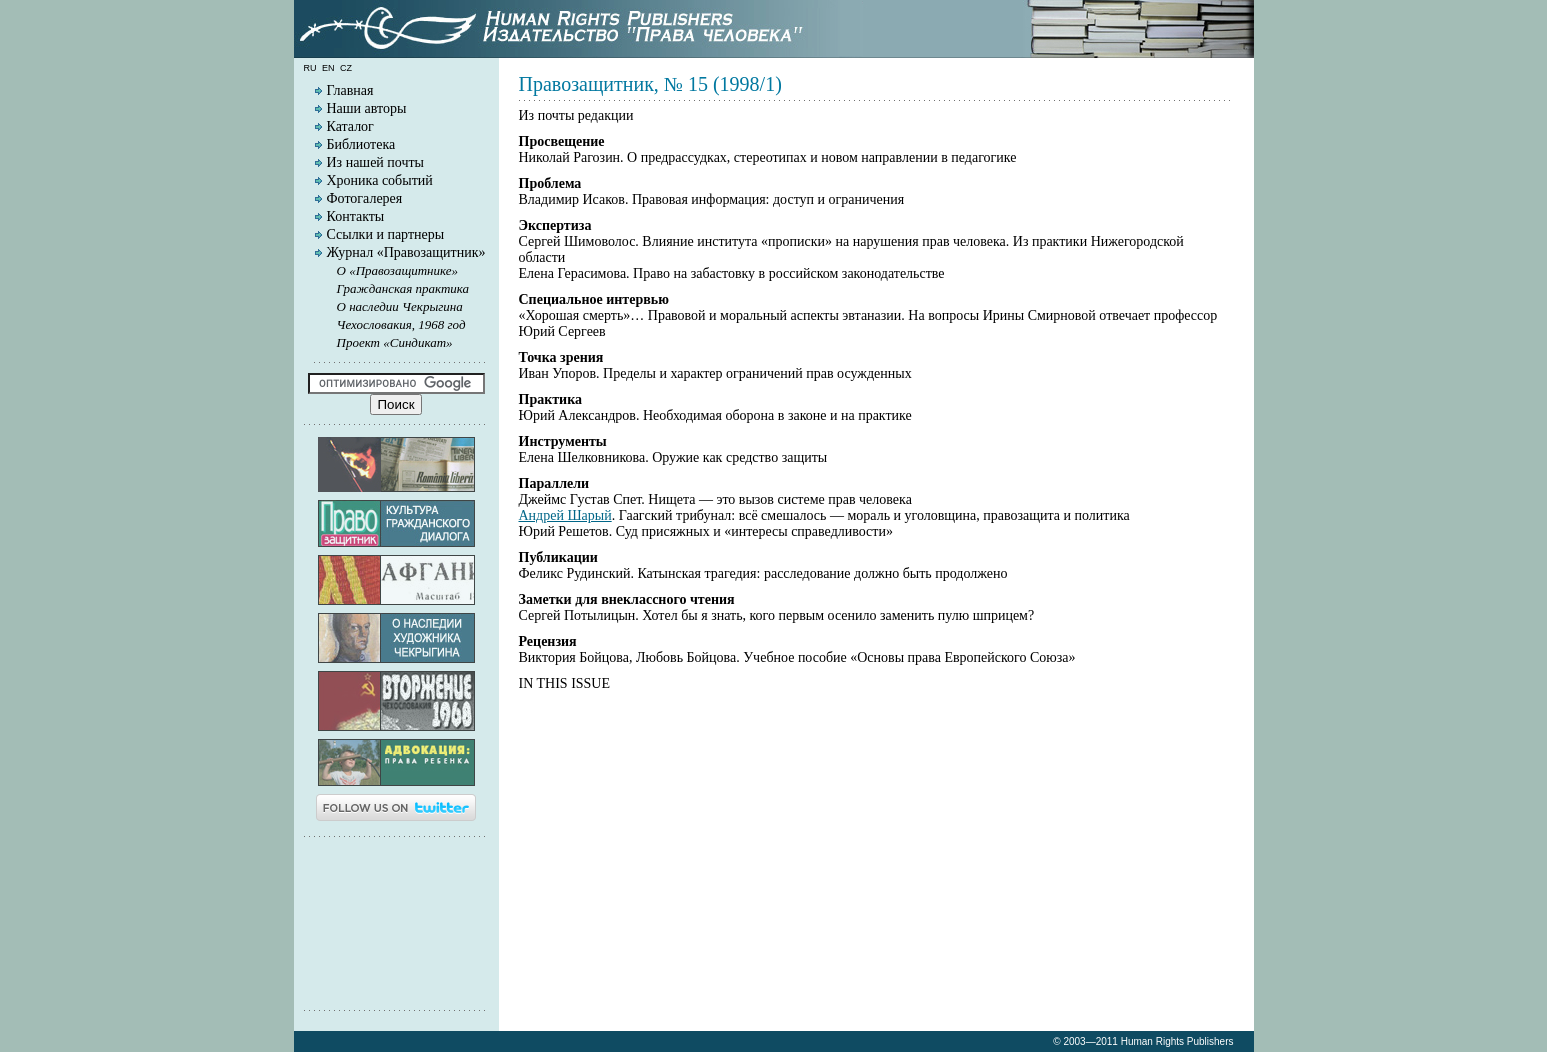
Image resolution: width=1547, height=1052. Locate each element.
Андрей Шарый (565, 515)
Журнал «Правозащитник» (406, 252)
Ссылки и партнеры (386, 234)
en (328, 68)
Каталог (350, 126)
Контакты (356, 216)
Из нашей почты (376, 162)
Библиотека (361, 144)
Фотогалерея (365, 198)
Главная (350, 90)
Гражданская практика (403, 288)
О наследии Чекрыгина (400, 306)
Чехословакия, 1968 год (401, 324)
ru (310, 68)
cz (346, 68)
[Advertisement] (396, 922)
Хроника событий (380, 180)
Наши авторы (367, 108)
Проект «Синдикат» (395, 342)
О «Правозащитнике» (398, 270)
